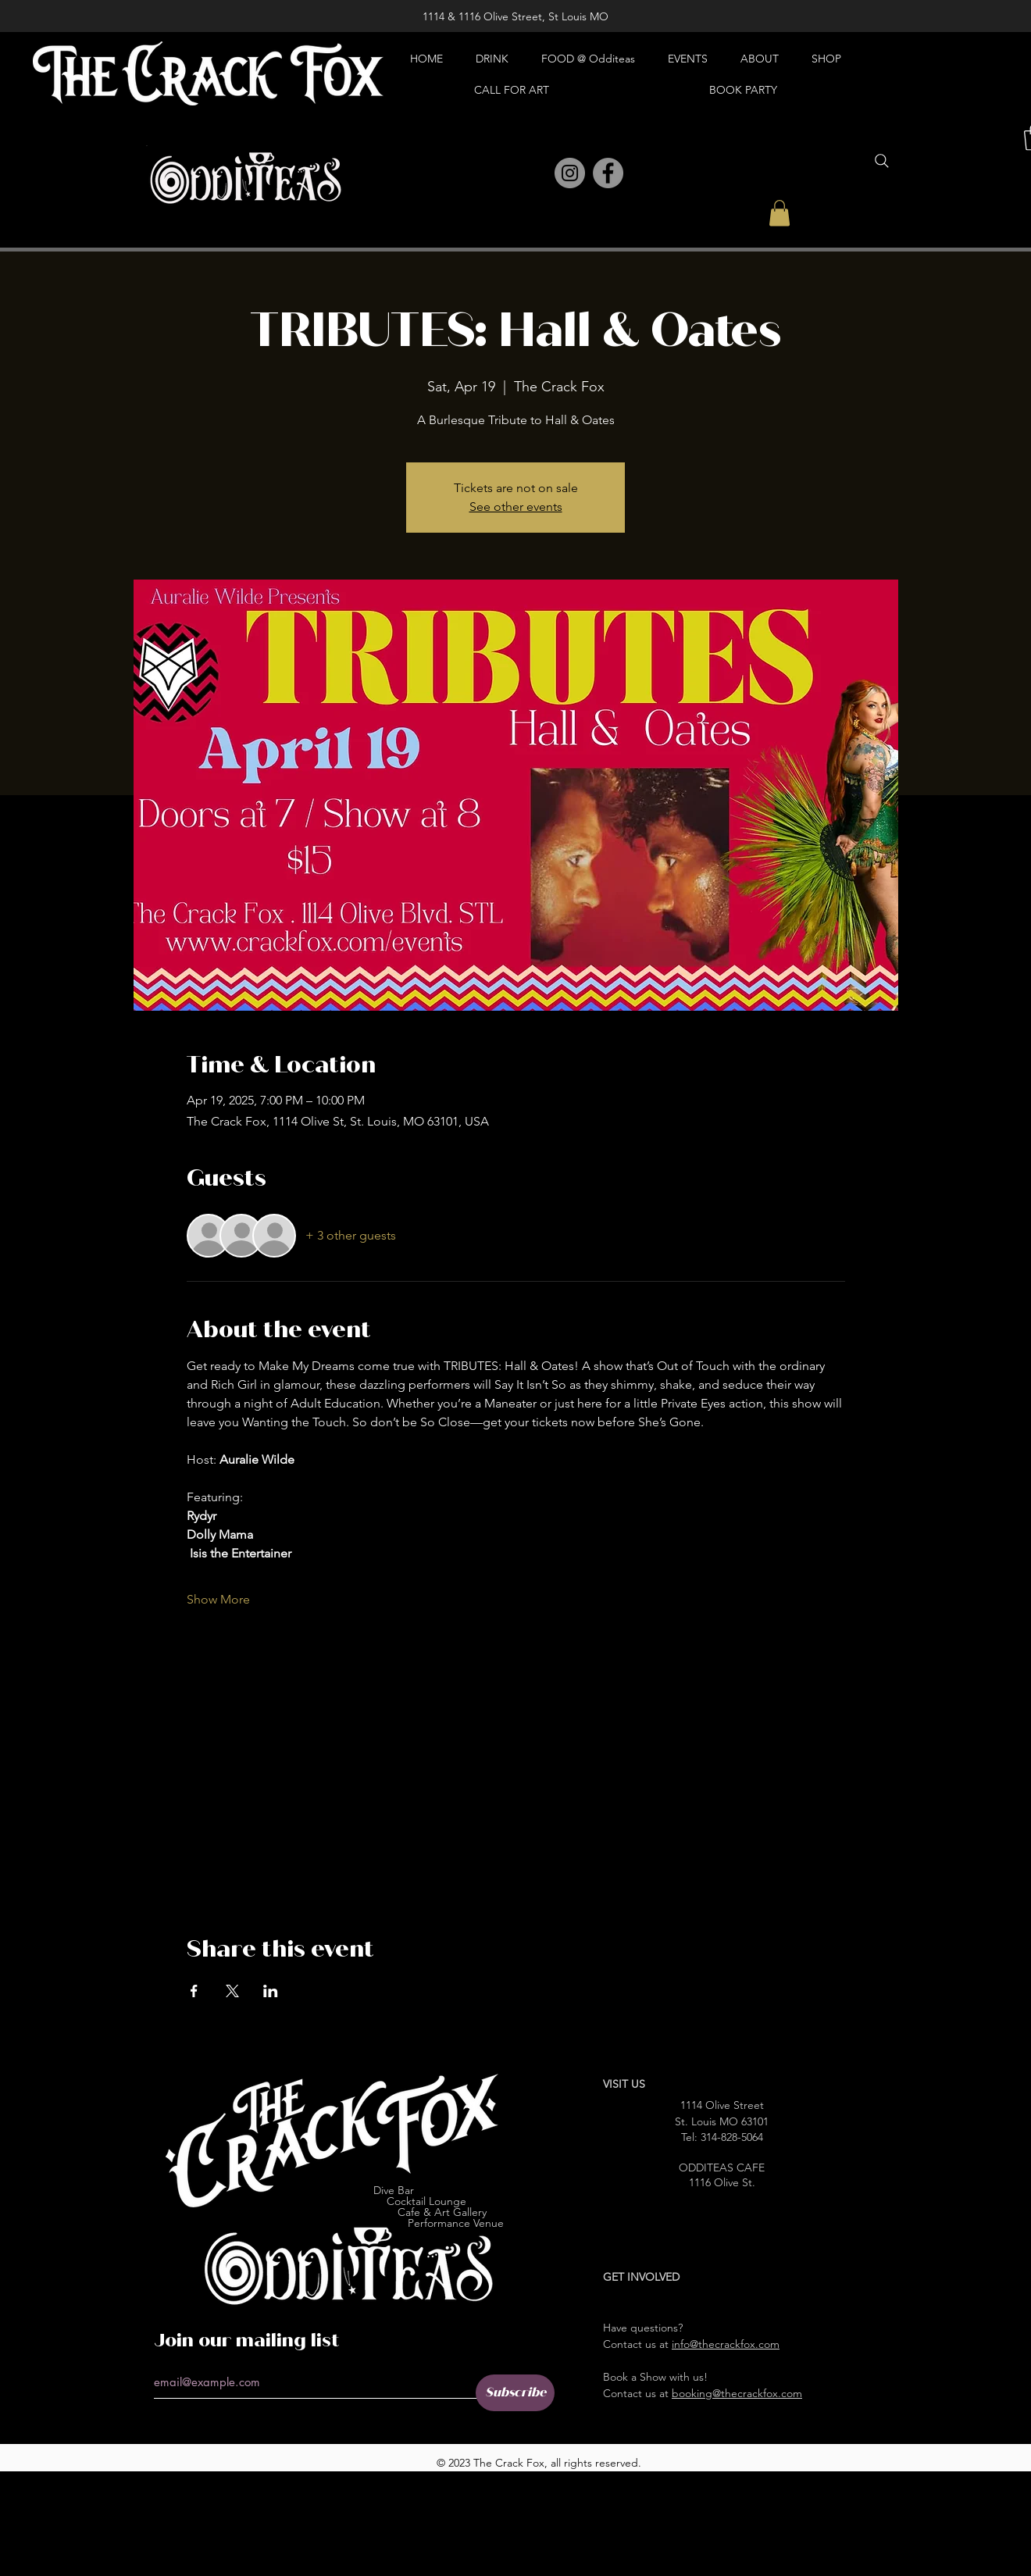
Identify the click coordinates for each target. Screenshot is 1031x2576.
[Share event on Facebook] (194, 1991)
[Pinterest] (535, 173)
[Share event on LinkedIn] (270, 1991)
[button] (779, 213)
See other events (515, 506)
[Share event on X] (232, 1991)
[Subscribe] (515, 2392)
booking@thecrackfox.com (737, 2393)
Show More (218, 1599)
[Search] (881, 160)
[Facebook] (608, 173)
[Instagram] (570, 173)
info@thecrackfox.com (725, 2344)
